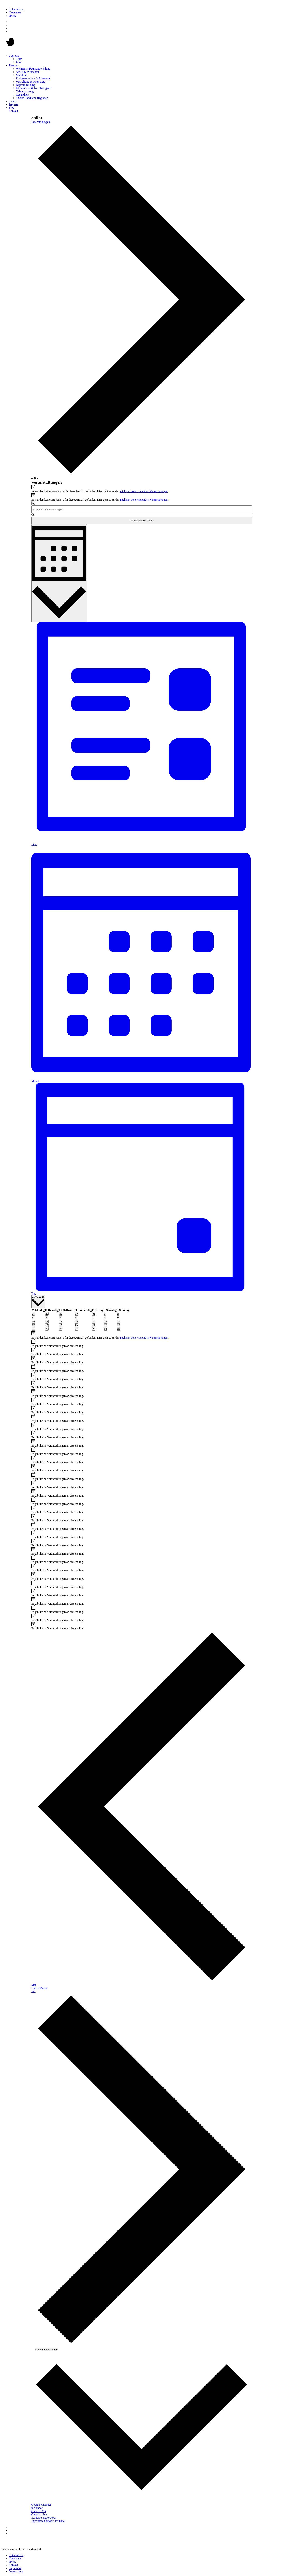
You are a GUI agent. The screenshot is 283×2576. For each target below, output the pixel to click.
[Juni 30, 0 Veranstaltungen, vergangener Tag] (118, 1329)
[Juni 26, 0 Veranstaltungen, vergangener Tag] (60, 1329)
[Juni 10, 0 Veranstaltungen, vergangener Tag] (33, 1321)
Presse (12, 15)
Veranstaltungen (40, 121)
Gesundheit (22, 94)
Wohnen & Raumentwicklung (33, 68)
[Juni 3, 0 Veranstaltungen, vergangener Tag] (33, 1317)
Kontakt (13, 110)
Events (13, 101)
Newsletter (15, 12)
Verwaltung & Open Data (30, 81)
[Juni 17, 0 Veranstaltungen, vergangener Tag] (33, 1325)
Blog (11, 107)
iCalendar (37, 2507)
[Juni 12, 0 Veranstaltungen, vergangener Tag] (60, 1321)
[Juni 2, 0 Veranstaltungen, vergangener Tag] (118, 1314)
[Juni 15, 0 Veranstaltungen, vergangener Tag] (105, 1321)
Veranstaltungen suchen (141, 520)
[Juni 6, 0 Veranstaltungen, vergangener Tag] (76, 1317)
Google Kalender (41, 2504)
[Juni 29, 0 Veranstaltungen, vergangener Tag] (105, 1329)
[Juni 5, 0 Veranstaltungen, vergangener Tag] (60, 1317)
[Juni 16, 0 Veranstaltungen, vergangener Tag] (118, 1321)
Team (19, 58)
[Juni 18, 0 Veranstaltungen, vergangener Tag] (47, 1325)
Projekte (13, 104)
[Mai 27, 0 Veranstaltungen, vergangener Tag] (33, 1314)
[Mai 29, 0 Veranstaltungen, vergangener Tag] (60, 1314)
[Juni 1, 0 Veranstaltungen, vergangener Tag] (105, 1314)
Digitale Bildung (25, 84)
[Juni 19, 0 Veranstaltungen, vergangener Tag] (60, 1325)
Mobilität (21, 75)
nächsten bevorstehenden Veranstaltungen (144, 491)
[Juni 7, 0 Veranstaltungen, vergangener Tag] (93, 1317)
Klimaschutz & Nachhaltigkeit (33, 88)
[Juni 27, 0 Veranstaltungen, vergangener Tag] (76, 1329)
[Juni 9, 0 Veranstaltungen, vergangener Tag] (118, 1317)
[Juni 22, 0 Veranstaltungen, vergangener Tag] (105, 1325)
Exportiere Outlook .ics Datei (48, 2520)
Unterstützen (16, 9)
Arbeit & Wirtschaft (27, 71)
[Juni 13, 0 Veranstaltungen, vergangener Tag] (76, 1321)
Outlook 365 (38, 2511)
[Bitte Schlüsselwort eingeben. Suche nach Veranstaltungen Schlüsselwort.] (141, 509)
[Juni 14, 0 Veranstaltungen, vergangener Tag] (94, 1321)
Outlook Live (39, 2514)
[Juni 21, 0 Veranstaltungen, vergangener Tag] (94, 1325)
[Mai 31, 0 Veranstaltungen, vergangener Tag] (94, 1314)
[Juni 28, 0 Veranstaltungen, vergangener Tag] (94, 1329)
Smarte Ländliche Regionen (32, 97)
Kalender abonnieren (46, 2349)
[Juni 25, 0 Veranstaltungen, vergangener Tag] (47, 1329)
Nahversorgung (25, 91)
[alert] (141, 489)
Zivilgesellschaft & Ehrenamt (33, 78)
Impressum (15, 2568)
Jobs (18, 62)
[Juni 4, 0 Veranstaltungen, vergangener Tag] (46, 1317)
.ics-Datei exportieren (43, 2517)
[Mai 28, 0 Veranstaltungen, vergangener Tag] (47, 1314)
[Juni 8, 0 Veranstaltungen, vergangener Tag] (105, 1317)
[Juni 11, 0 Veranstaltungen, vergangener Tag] (47, 1321)
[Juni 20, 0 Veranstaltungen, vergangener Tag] (76, 1325)
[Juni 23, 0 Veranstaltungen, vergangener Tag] (118, 1325)
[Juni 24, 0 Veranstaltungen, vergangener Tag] (33, 1329)
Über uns (14, 55)
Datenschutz (16, 2571)
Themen (13, 65)
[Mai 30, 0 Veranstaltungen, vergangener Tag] (76, 1314)
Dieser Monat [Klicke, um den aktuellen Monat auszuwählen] (39, 1988)
